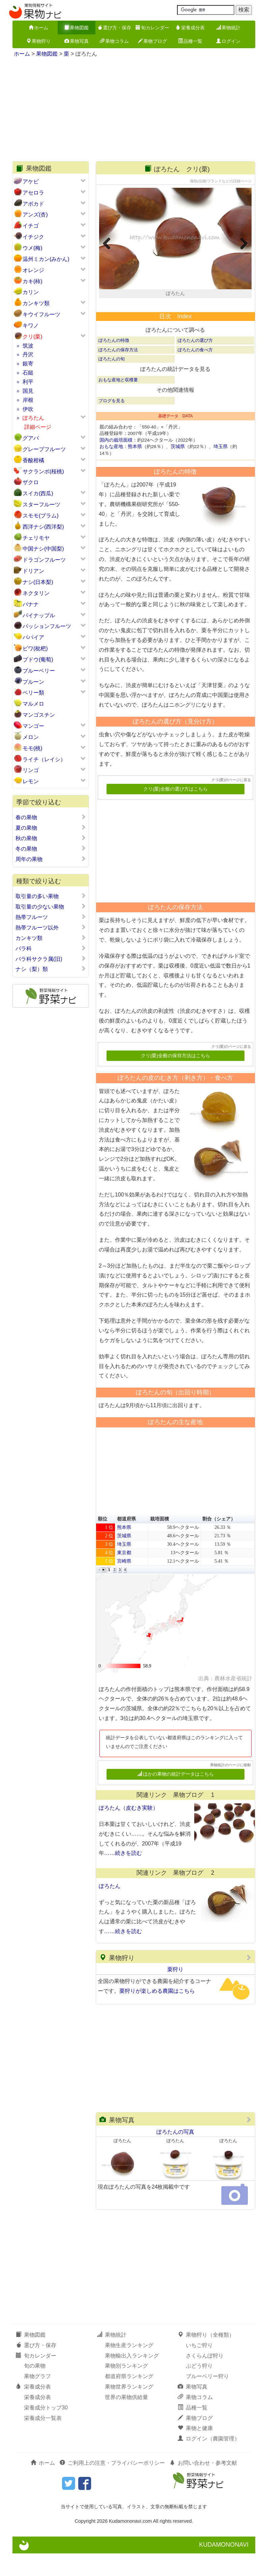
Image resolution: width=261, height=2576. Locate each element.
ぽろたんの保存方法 (118, 372)
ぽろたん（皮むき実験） (128, 1830)
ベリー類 (33, 692)
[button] (99, 1592)
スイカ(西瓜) (38, 493)
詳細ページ (37, 427)
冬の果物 (51, 849)
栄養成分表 (190, 27)
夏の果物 (51, 828)
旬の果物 (35, 2388)
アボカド (33, 204)
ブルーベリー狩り (207, 2399)
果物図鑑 (76, 27)
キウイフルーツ (41, 314)
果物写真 (76, 41)
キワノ (31, 325)
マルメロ (33, 704)
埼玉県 (220, 469)
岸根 (28, 400)
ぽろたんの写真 (175, 2154)
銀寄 (28, 363)
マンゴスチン (39, 715)
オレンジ (33, 270)
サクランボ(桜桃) (43, 471)
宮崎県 (124, 1583)
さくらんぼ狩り (205, 2378)
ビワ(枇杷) (35, 648)
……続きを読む (123, 1875)
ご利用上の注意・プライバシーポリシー (112, 2485)
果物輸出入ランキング (132, 2378)
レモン (31, 781)
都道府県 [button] (126, 1541)
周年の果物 (51, 859)
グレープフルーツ (44, 449)
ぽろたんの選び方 (195, 362)
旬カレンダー (152, 27)
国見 (28, 391)
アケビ (31, 181)
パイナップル (39, 615)
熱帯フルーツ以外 (51, 927)
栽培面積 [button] (159, 1541)
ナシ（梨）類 (51, 969)
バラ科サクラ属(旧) (51, 959)
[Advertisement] (134, 110)
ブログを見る (111, 423)
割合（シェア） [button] (218, 1541)
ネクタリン (36, 593)
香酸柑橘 (33, 460)
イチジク (33, 237)
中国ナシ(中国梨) (43, 549)
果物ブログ (152, 41)
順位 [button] (102, 1541)
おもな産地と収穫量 (118, 402)
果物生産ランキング (129, 2367)
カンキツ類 (36, 303)
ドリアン (33, 571)
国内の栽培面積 (116, 462)
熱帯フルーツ (51, 917)
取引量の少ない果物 (51, 907)
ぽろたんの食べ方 (195, 372)
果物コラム (114, 41)
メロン (31, 737)
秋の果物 (51, 838)
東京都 (124, 1574)
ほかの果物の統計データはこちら (175, 1796)
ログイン (228, 41)
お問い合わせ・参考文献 (203, 2485)
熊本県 (135, 469)
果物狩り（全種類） (206, 2357)
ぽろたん (33, 418)
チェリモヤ (36, 538)
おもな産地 (111, 469)
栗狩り (175, 1992)
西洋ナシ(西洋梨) (43, 527)
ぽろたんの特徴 (113, 362)
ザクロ (31, 482)
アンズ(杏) (35, 214)
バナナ (31, 604)
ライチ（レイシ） (44, 759)
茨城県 (178, 469)
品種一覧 (190, 41)
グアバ (31, 438)
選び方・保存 (114, 27)
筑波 (28, 346)
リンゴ (31, 770)
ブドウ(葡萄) (38, 659)
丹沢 (28, 354)
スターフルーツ (41, 504)
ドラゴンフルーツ (44, 560)
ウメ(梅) (32, 248)
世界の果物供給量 (126, 2420)
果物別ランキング (126, 2388)
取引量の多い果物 (51, 896)
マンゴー (33, 726)
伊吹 (28, 409)
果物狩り (38, 41)
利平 (28, 382)
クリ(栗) (32, 336)
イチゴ (31, 226)
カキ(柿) (32, 281)
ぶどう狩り (199, 2388)
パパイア (33, 637)
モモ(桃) (32, 748)
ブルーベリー (39, 671)
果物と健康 (195, 2451)
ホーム (38, 27)
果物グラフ (37, 2399)
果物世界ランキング (129, 2409)
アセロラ (33, 193)
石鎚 (28, 373)
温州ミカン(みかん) (46, 259)
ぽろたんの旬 (111, 381)
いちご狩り (199, 2367)
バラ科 (51, 948)
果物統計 (228, 27)
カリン (31, 292)
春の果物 (51, 817)
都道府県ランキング (129, 2399)
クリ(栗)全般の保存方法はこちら (175, 1078)
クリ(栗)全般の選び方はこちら (175, 811)
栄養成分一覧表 (43, 2440)
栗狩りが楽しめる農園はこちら (157, 2013)
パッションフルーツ (47, 626)
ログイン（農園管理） (209, 2461)
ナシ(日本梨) (38, 582)
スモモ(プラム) (41, 516)
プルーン (33, 682)
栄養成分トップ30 (46, 2430)
